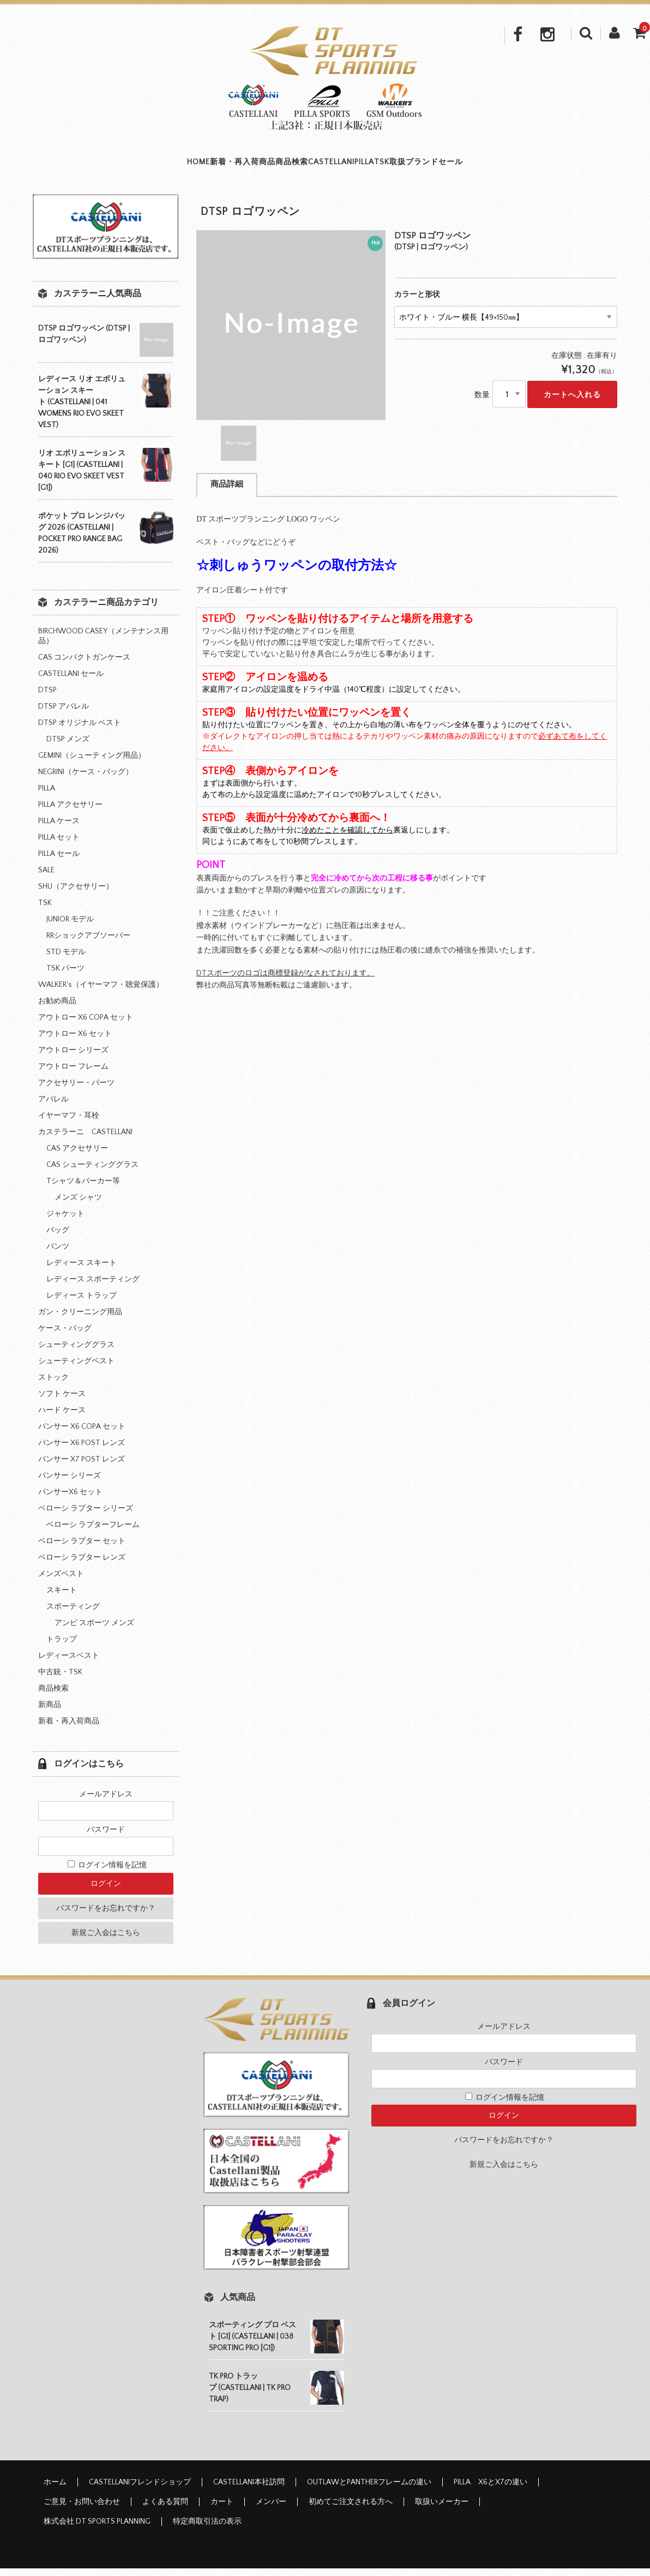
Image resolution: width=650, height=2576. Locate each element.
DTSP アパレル (63, 714)
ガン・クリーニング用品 (80, 1319)
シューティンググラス (76, 1352)
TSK (416, 165)
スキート (61, 1597)
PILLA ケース (59, 828)
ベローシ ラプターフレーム (93, 1532)
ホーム (55, 2489)
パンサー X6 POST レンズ (81, 1450)
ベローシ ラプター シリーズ (85, 1516)
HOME (118, 165)
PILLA (376, 165)
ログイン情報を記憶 (107, 1872)
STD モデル (66, 959)
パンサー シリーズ (69, 1483)
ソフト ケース (62, 1401)
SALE (46, 877)
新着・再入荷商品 (185, 165)
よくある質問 (165, 2509)
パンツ (57, 1254)
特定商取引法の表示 (207, 2529)
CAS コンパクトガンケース (84, 665)
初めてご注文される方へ (351, 2509)
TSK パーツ (65, 976)
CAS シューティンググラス (92, 1172)
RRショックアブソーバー (88, 943)
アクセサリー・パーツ (76, 1090)
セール (531, 165)
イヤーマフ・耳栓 (68, 1123)
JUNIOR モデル (70, 926)
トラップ (61, 1647)
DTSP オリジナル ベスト (79, 730)
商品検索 (257, 165)
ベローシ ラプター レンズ (81, 1565)
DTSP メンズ (67, 746)
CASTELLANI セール (71, 681)
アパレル (53, 1107)
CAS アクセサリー (77, 1156)
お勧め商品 (57, 1008)
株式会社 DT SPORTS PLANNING (97, 2529)
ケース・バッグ (65, 1336)
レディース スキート (81, 1270)
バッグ (57, 1237)
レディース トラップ (81, 1303)
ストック (53, 1385)
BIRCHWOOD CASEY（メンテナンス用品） (103, 643)
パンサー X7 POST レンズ (81, 1467)
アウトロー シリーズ (73, 1057)
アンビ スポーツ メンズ (94, 1630)
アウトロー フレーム (73, 1074)
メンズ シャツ (78, 1205)
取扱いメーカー (441, 2509)
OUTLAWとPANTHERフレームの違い (369, 2489)
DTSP (47, 697)
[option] (291, 333)
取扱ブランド (471, 165)
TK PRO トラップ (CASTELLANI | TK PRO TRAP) (250, 2395)
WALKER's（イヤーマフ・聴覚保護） (101, 992)
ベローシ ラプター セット (81, 1548)
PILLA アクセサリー (70, 812)
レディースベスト (68, 1663)
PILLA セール (59, 861)
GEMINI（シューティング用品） (92, 763)
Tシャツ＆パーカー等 (83, 1188)
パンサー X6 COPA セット (81, 1434)
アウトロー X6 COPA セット (85, 1025)
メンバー (271, 2509)
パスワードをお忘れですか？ (105, 1916)
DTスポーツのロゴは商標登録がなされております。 (285, 981)
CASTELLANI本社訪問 (249, 2489)
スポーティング (73, 1614)
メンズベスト (61, 1581)
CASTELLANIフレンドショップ (140, 2489)
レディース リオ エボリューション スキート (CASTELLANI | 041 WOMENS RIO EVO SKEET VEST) (81, 409)
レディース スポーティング (93, 1287)
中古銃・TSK (60, 1679)
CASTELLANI (320, 165)
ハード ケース (62, 1417)
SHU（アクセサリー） (75, 894)
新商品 (49, 1712)
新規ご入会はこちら (105, 1940)
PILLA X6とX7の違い (490, 2489)
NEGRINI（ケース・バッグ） (85, 779)
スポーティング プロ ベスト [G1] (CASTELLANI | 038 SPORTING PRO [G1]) (252, 2344)
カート (221, 2509)
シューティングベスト (76, 1368)
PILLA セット (59, 845)
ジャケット (65, 1221)
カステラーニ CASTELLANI (85, 1139)
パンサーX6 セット (70, 1499)
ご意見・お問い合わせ (82, 2509)
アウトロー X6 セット (75, 1041)
